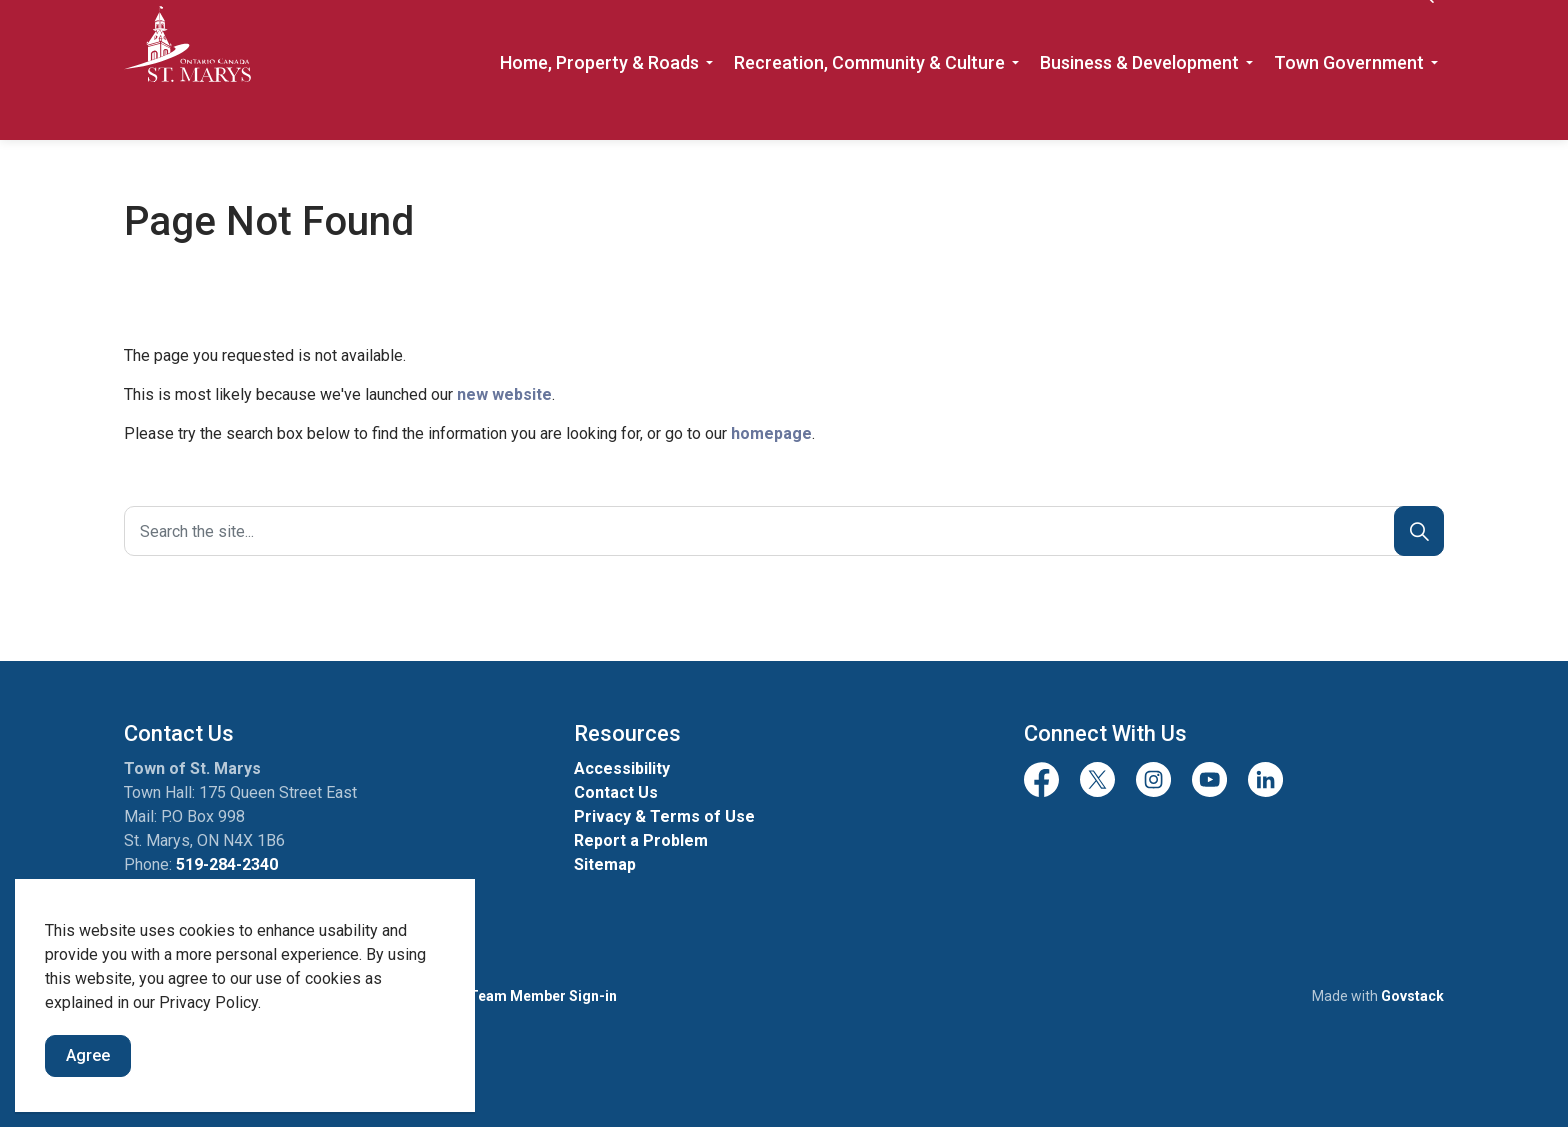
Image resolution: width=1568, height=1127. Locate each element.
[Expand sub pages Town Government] (1434, 105)
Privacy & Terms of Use (664, 816)
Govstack (1412, 996)
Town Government (1349, 104)
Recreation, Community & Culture (869, 104)
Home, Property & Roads (599, 104)
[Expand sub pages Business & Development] (1249, 105)
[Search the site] (784, 531)
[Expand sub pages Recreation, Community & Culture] (1015, 105)
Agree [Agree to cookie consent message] (88, 1056)
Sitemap (605, 864)
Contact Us (1348, 34)
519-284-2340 (227, 864)
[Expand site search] (1424, 35)
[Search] (1419, 531)
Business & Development (1139, 104)
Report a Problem (641, 840)
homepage (771, 433)
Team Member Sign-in (543, 996)
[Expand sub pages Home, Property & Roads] (709, 105)
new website (504, 394)
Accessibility (622, 768)
